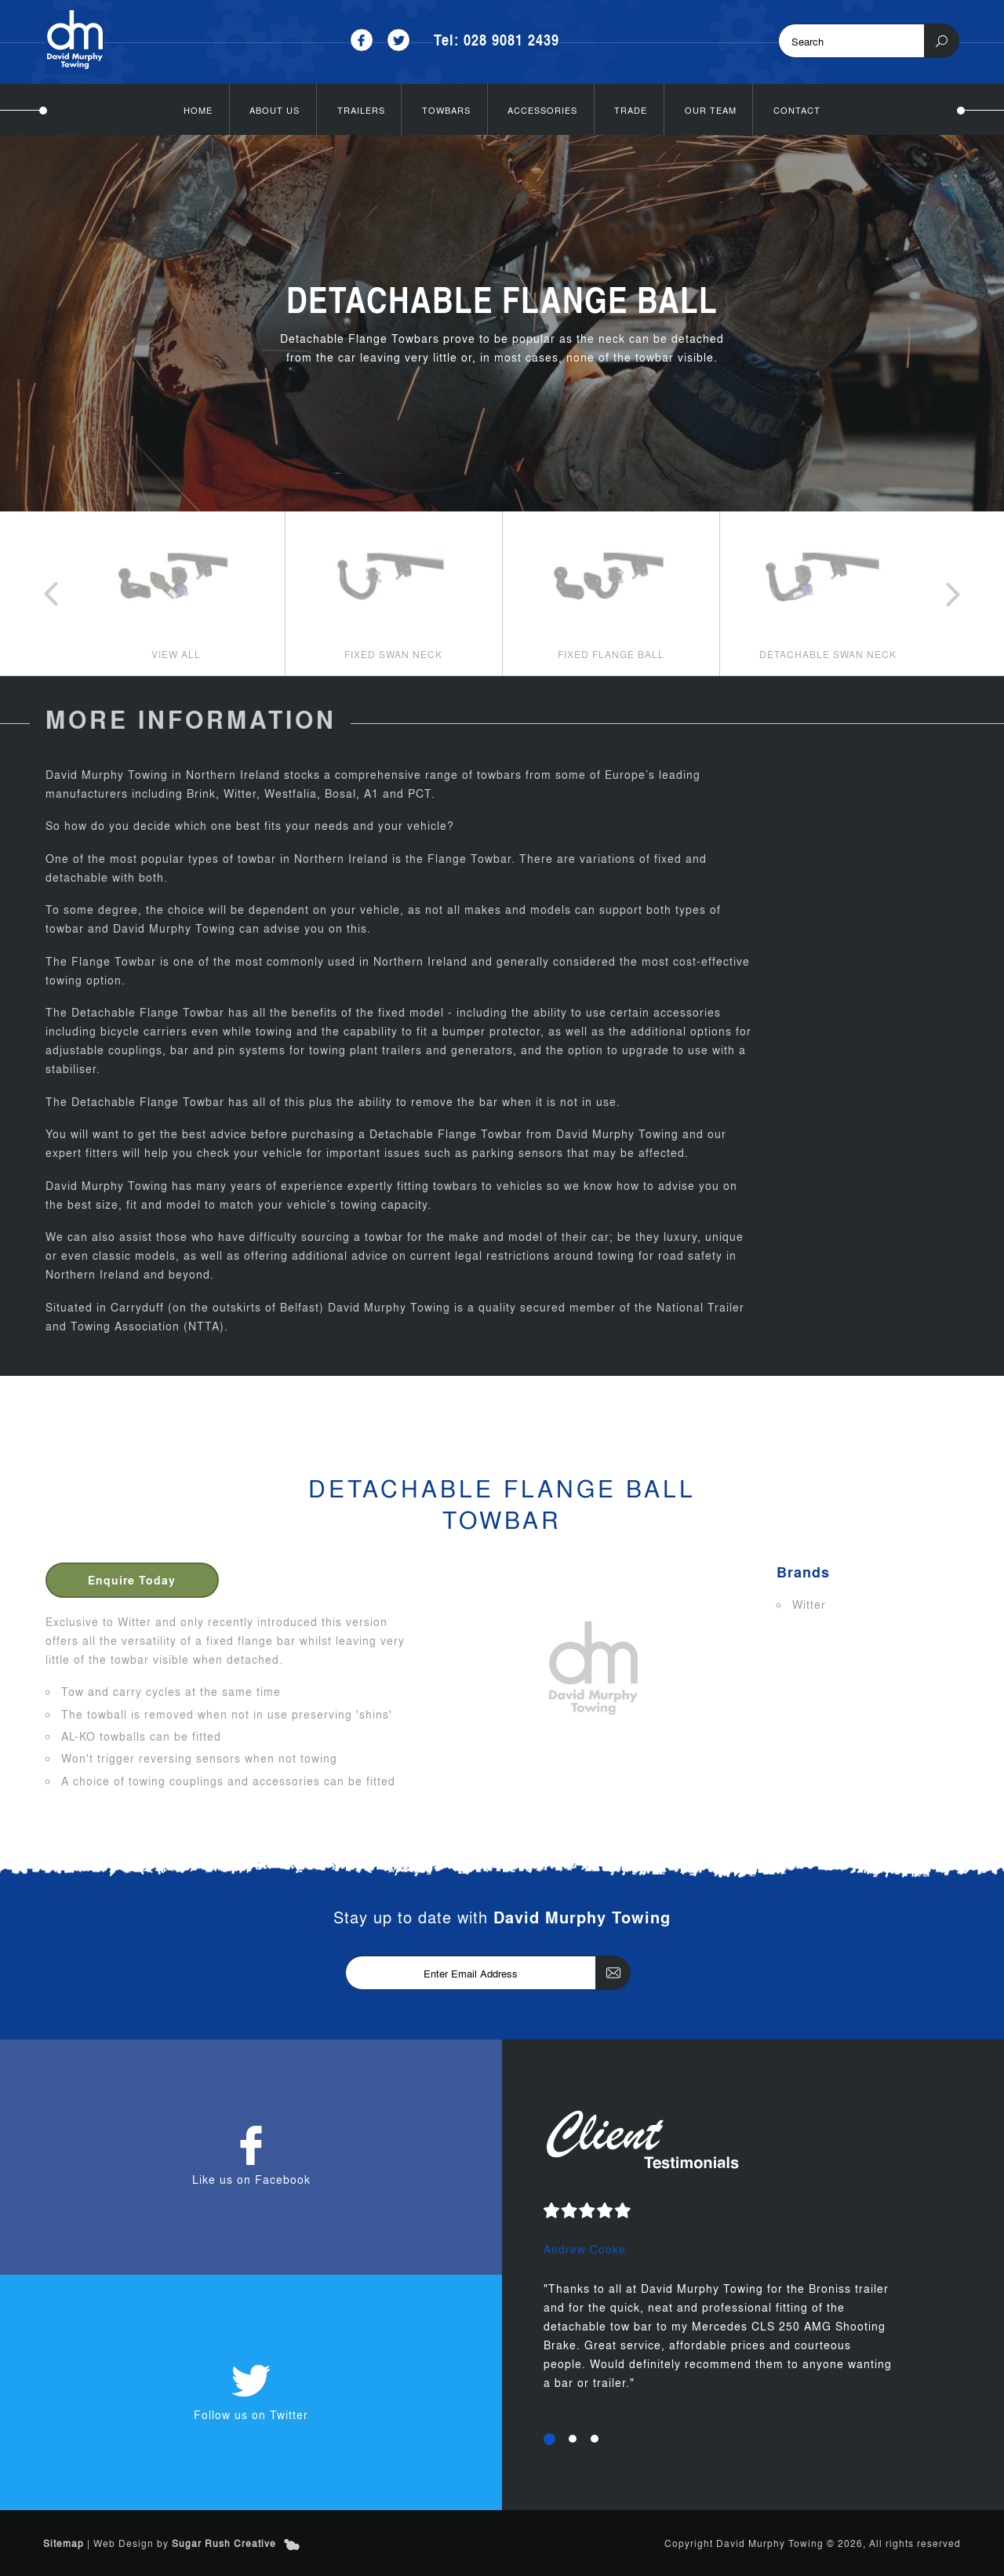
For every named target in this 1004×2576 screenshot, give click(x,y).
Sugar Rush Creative (224, 2543)
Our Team (711, 110)
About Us (274, 110)
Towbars (446, 110)
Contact (796, 110)
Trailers (361, 110)
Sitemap (63, 2543)
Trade (630, 110)
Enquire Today (132, 1580)
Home (198, 110)
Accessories (542, 110)
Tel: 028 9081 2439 (496, 39)
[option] (176, 593)
